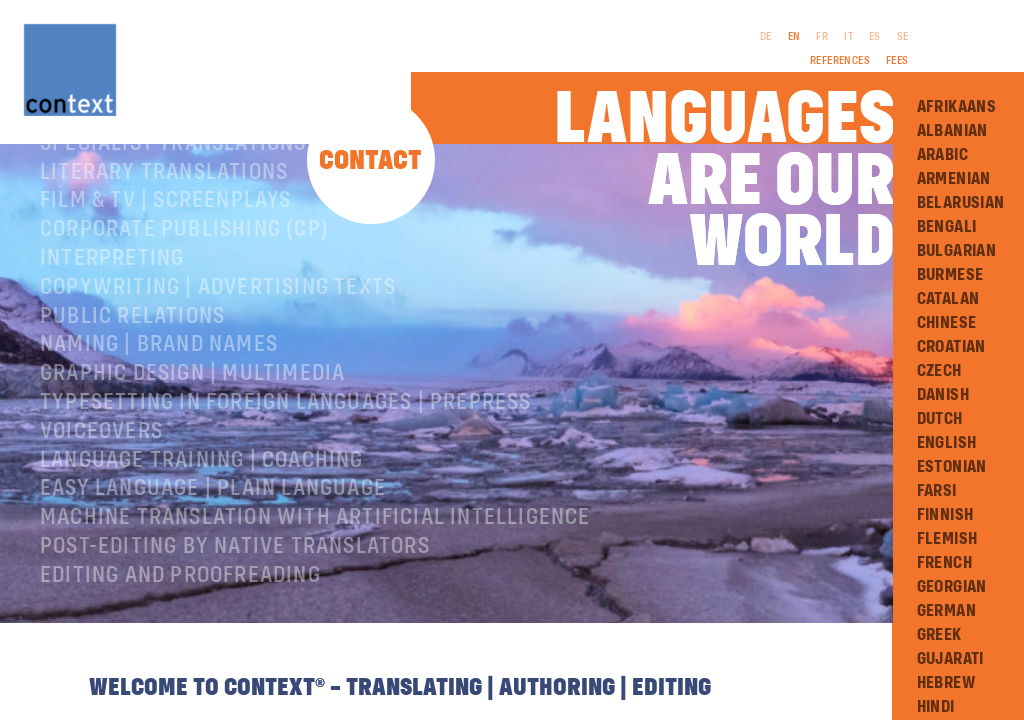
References (840, 61)
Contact (370, 161)
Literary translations (164, 237)
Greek (939, 635)
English (947, 443)
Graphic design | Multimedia (192, 438)
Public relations (132, 381)
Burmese (950, 275)
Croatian (951, 347)
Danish (943, 395)
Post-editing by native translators (235, 611)
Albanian (952, 131)
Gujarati (950, 659)
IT (848, 37)
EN (794, 37)
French (944, 563)
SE (903, 37)
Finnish (945, 515)
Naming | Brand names (159, 409)
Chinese (947, 323)
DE (766, 37)
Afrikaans (957, 107)
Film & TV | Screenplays (166, 265)
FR (822, 37)
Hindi (936, 707)
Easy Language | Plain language (213, 553)
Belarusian (961, 203)
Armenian (954, 179)
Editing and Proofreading (180, 640)
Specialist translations (173, 208)
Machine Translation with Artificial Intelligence (315, 582)
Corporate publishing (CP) (184, 294)
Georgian (952, 587)
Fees (897, 61)
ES (875, 37)
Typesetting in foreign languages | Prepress (286, 467)
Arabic (942, 155)
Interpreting (112, 323)
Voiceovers (101, 496)
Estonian (952, 467)
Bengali (947, 227)
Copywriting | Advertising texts (218, 352)
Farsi (937, 491)
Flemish (947, 539)
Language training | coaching (202, 525)
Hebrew (946, 683)
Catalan (948, 299)
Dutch (940, 419)
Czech (939, 371)
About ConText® (126, 179)
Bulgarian (957, 251)
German (946, 611)
